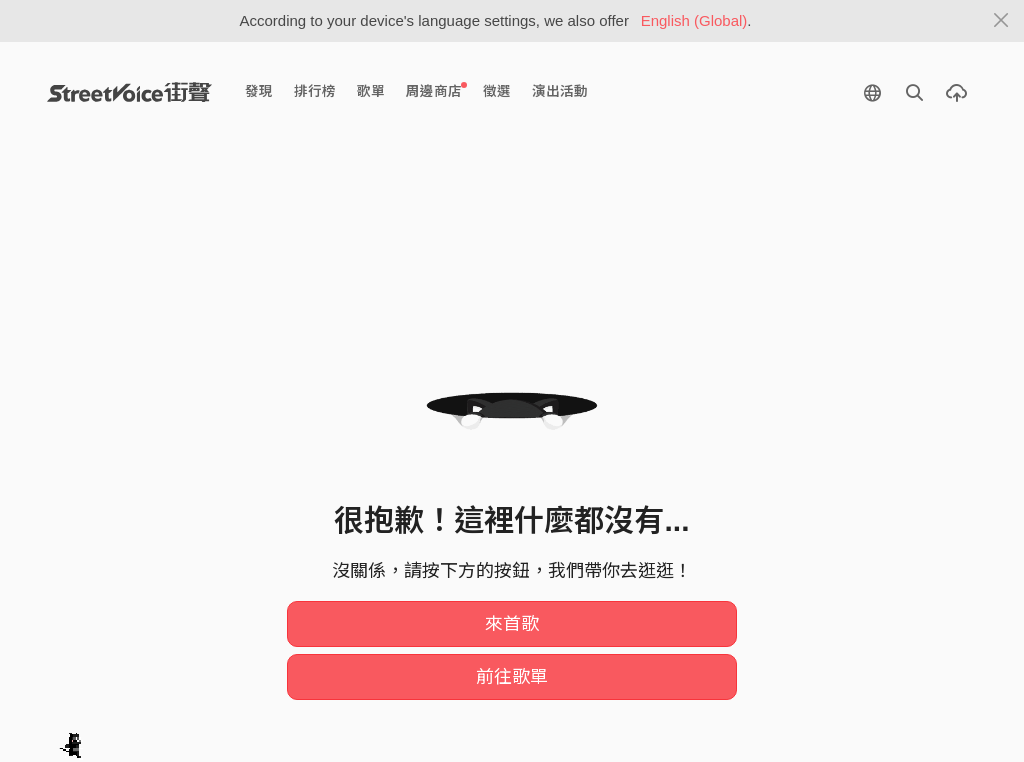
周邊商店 (436, 90)
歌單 (371, 91)
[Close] (1001, 21)
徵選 (497, 91)
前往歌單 (512, 677)
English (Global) (694, 20)
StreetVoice (129, 92)
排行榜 (315, 91)
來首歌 (512, 624)
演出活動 (560, 91)
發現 (259, 91)
